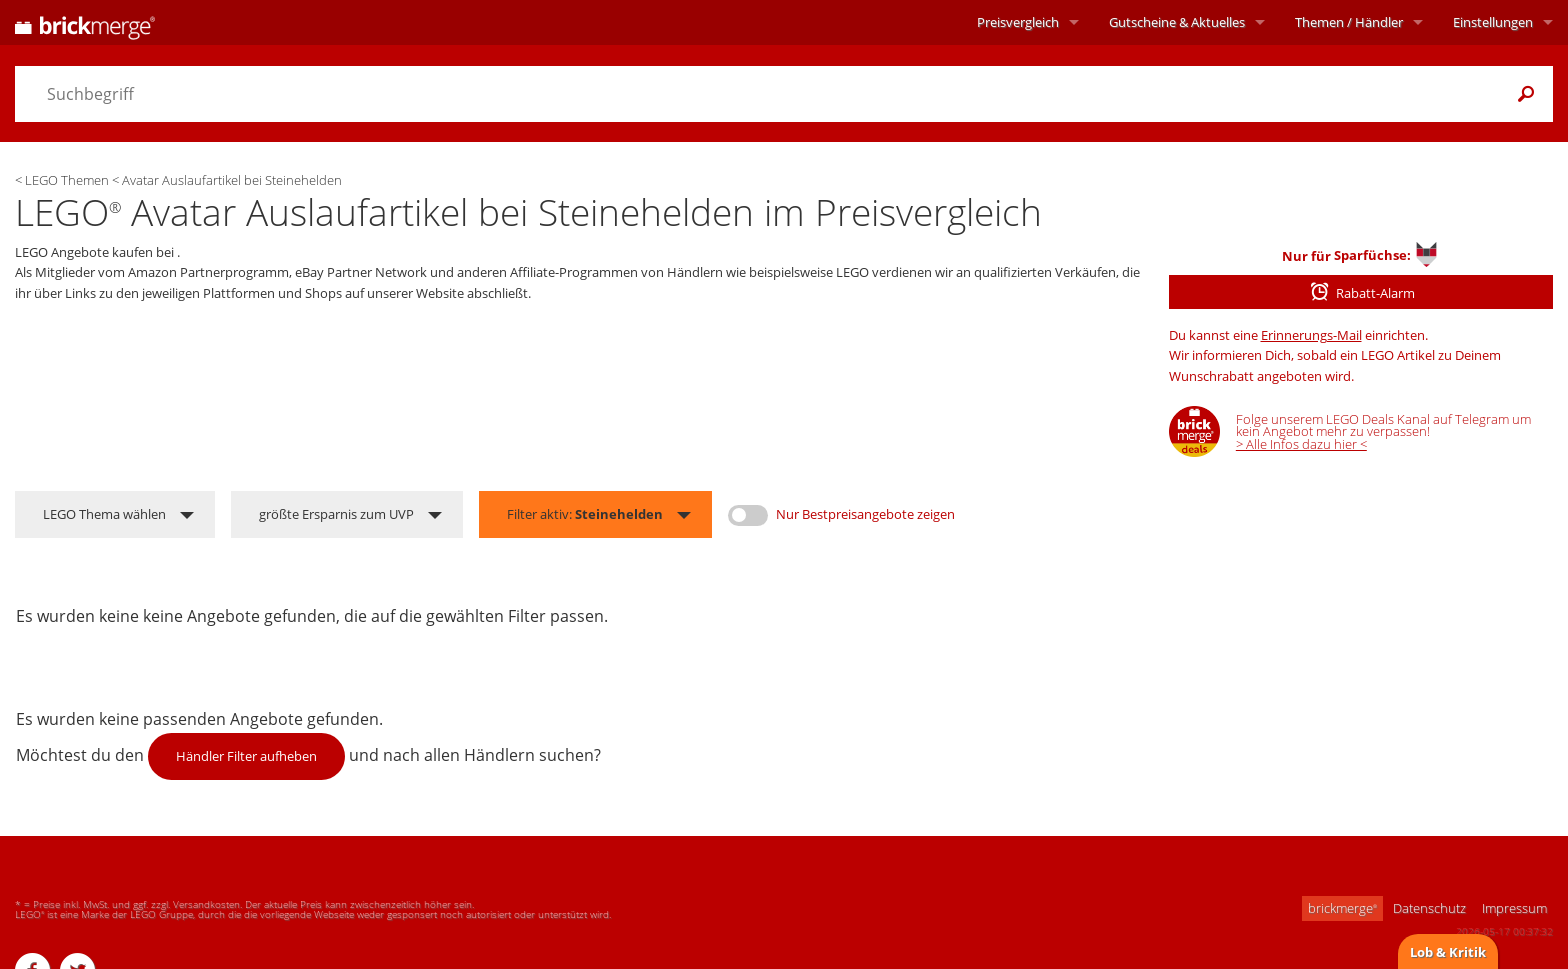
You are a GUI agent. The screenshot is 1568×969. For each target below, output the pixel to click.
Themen (1349, 22)
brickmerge (1342, 908)
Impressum (1514, 908)
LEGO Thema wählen (104, 514)
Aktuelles (1177, 22)
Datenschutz (1429, 908)
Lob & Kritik (1448, 952)
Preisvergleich (1018, 22)
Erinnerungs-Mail (1311, 335)
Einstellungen (1493, 22)
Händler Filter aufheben (246, 756)
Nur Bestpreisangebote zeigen (865, 514)
